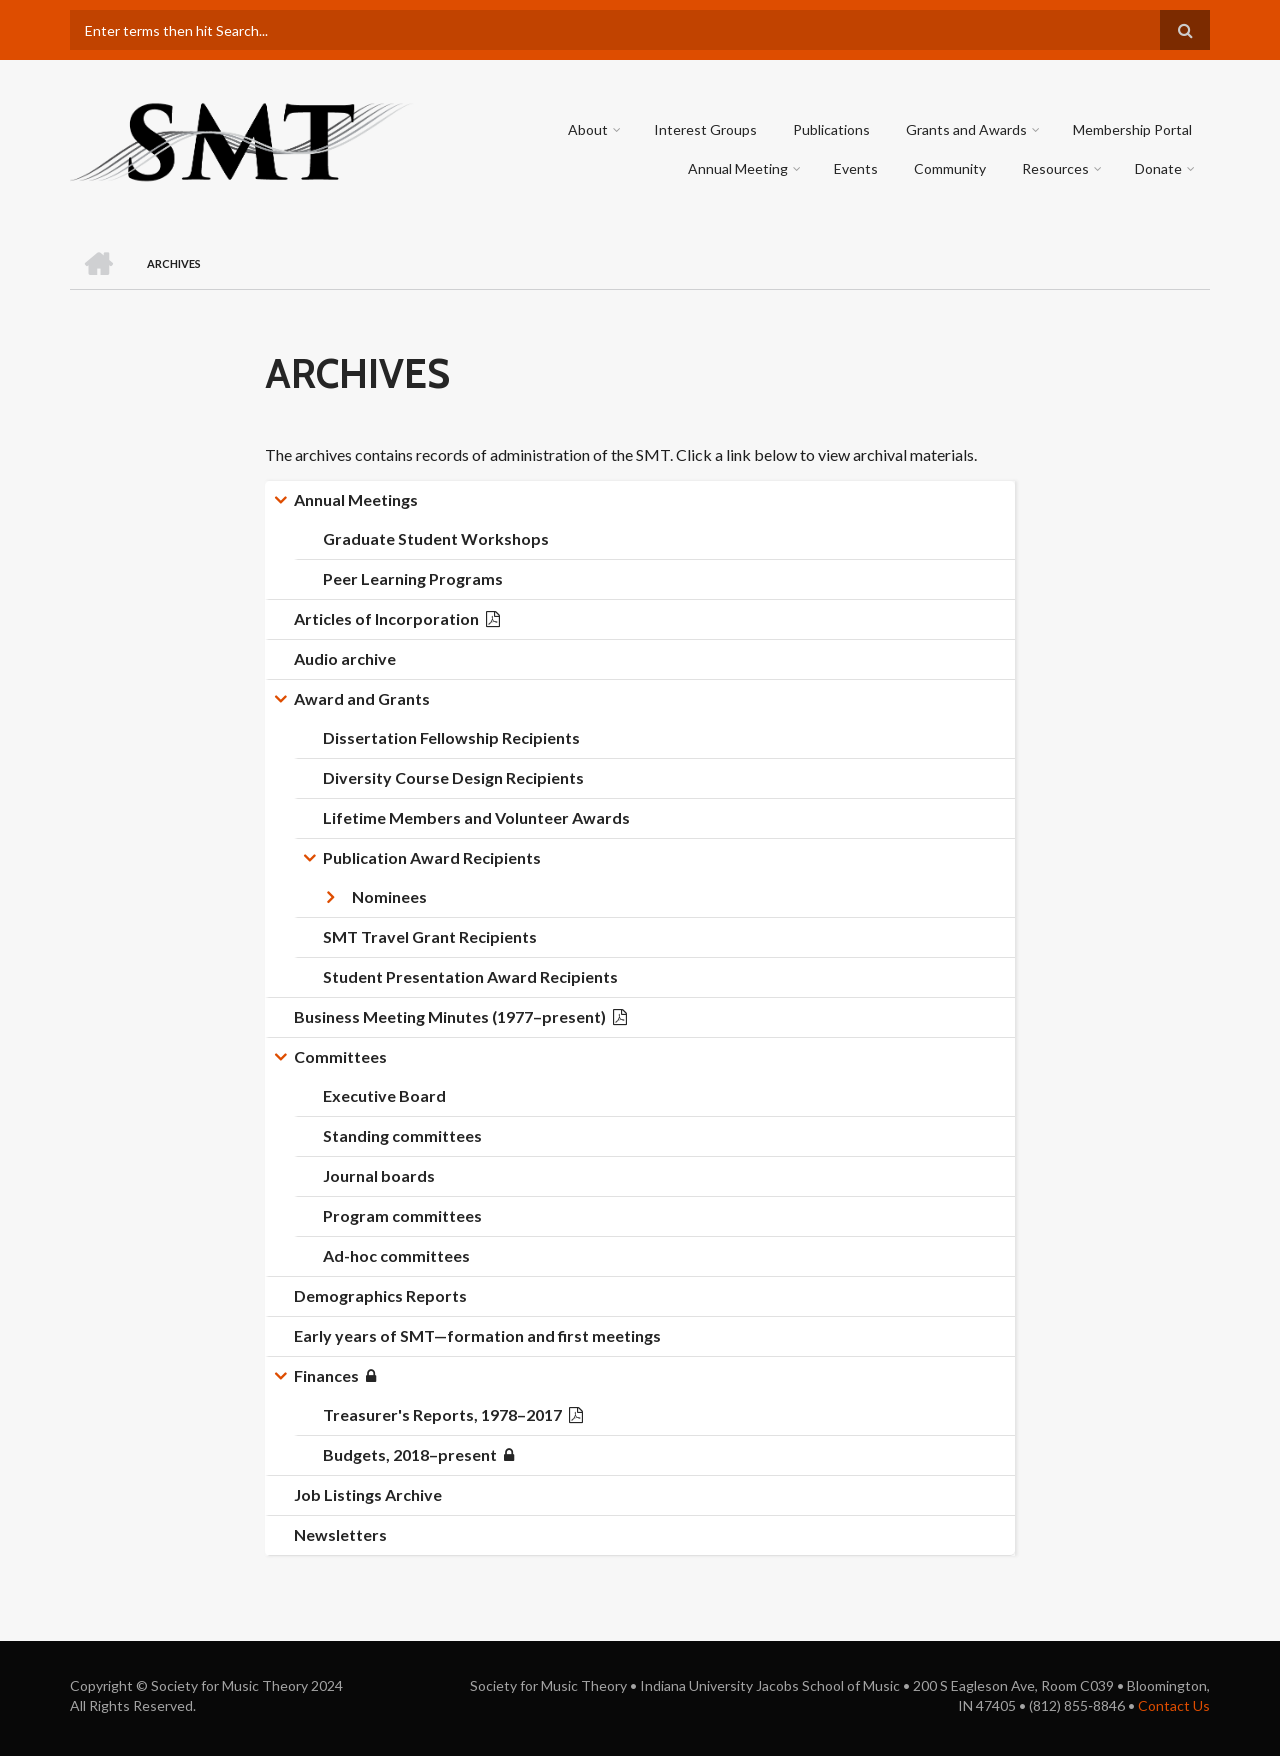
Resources (1055, 168)
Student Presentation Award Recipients (470, 976)
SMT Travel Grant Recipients (430, 936)
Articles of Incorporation (386, 618)
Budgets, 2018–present (410, 1454)
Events (856, 168)
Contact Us (1174, 1705)
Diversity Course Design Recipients (453, 777)
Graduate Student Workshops (436, 538)
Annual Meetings (356, 499)
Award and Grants (362, 698)
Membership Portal (1132, 129)
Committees (340, 1056)
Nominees (389, 896)
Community (950, 168)
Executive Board (384, 1095)
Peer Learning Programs (413, 578)
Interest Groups (705, 129)
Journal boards (379, 1175)
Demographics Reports (380, 1295)
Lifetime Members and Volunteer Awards (476, 817)
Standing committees (402, 1135)
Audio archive (345, 658)
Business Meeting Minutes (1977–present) (450, 1016)
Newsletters (340, 1534)
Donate (1158, 168)
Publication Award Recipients (432, 857)
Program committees (402, 1215)
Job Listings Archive (368, 1494)
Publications (831, 129)
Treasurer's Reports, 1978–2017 (442, 1414)
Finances (326, 1375)
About (588, 129)
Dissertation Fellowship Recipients (451, 737)
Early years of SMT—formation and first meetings (477, 1335)
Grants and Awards (966, 129)
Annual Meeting (738, 168)
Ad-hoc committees (396, 1255)
